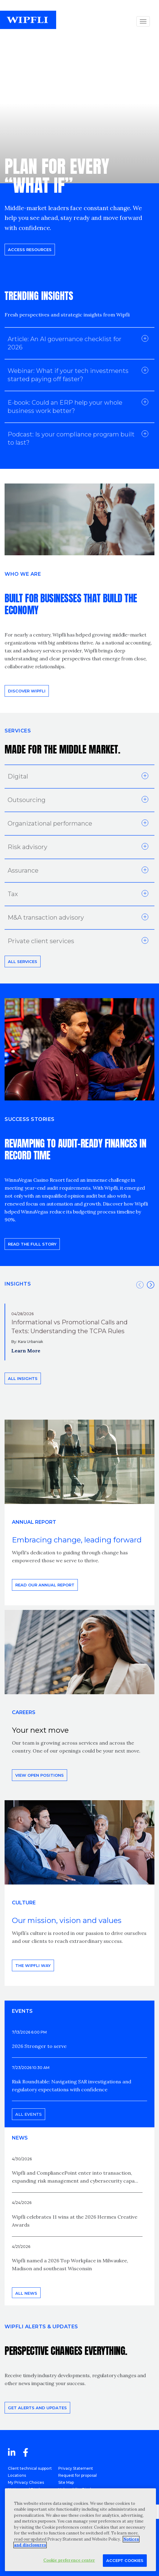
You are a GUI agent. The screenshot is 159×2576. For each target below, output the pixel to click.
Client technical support (30, 2468)
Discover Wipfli (26, 690)
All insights (23, 1378)
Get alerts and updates (37, 2407)
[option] (79, 1332)
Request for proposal (77, 2475)
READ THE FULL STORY (32, 1244)
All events (28, 2114)
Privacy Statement (75, 2468)
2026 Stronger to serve (39, 2046)
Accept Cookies (124, 2560)
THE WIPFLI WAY (33, 1965)
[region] (80, 2529)
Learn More (25, 1351)
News (20, 2138)
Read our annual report (44, 1584)
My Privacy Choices (26, 2482)
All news (26, 2293)
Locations (17, 2475)
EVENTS (22, 2011)
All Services (22, 961)
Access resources (30, 249)
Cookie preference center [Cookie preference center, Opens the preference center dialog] (69, 2560)
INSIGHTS (18, 1284)
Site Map (66, 2482)
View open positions (39, 1775)
